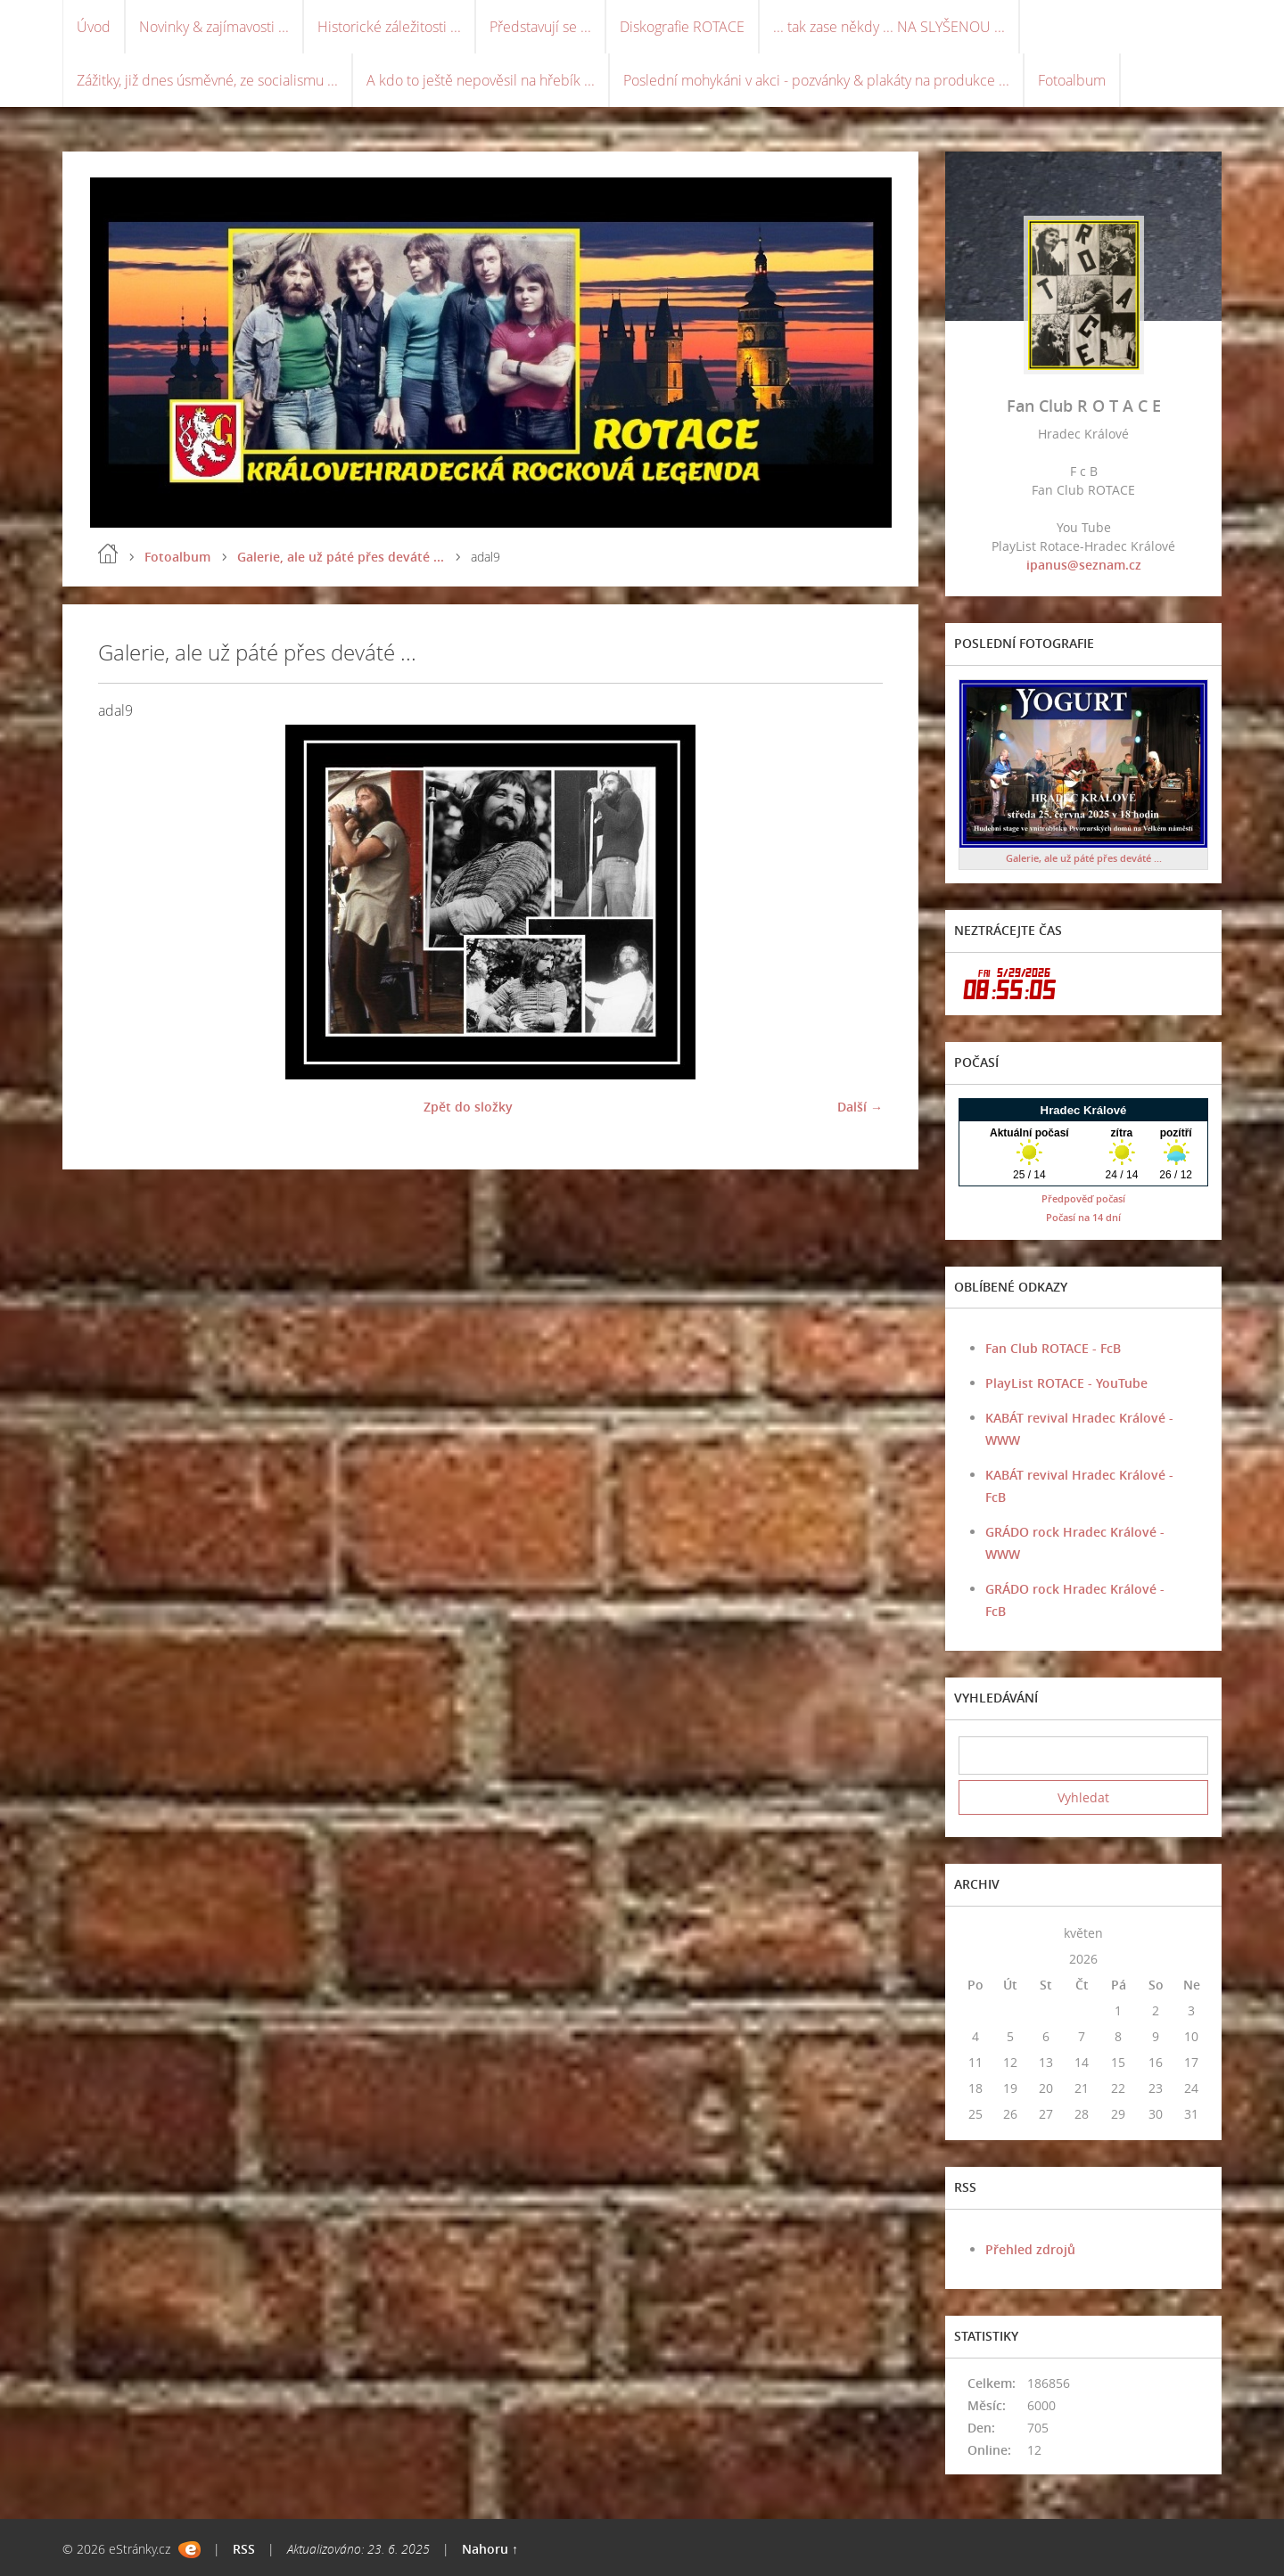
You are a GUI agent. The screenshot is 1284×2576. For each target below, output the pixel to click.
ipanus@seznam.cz (1083, 564)
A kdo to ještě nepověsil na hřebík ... (480, 80)
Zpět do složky (468, 1106)
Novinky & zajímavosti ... (214, 27)
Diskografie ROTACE (682, 27)
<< (975, 1932)
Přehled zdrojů (1030, 2249)
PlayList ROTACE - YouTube (1066, 1382)
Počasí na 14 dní (1083, 1217)
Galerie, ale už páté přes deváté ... (340, 556)
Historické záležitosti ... (389, 27)
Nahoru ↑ (490, 2548)
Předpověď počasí (1083, 1198)
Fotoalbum (1072, 80)
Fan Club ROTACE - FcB (1053, 1348)
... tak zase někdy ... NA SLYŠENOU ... (889, 27)
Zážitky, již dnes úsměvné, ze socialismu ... (207, 80)
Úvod (94, 27)
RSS (244, 2548)
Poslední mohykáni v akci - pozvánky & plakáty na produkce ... (816, 80)
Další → (860, 1106)
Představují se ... (540, 27)
